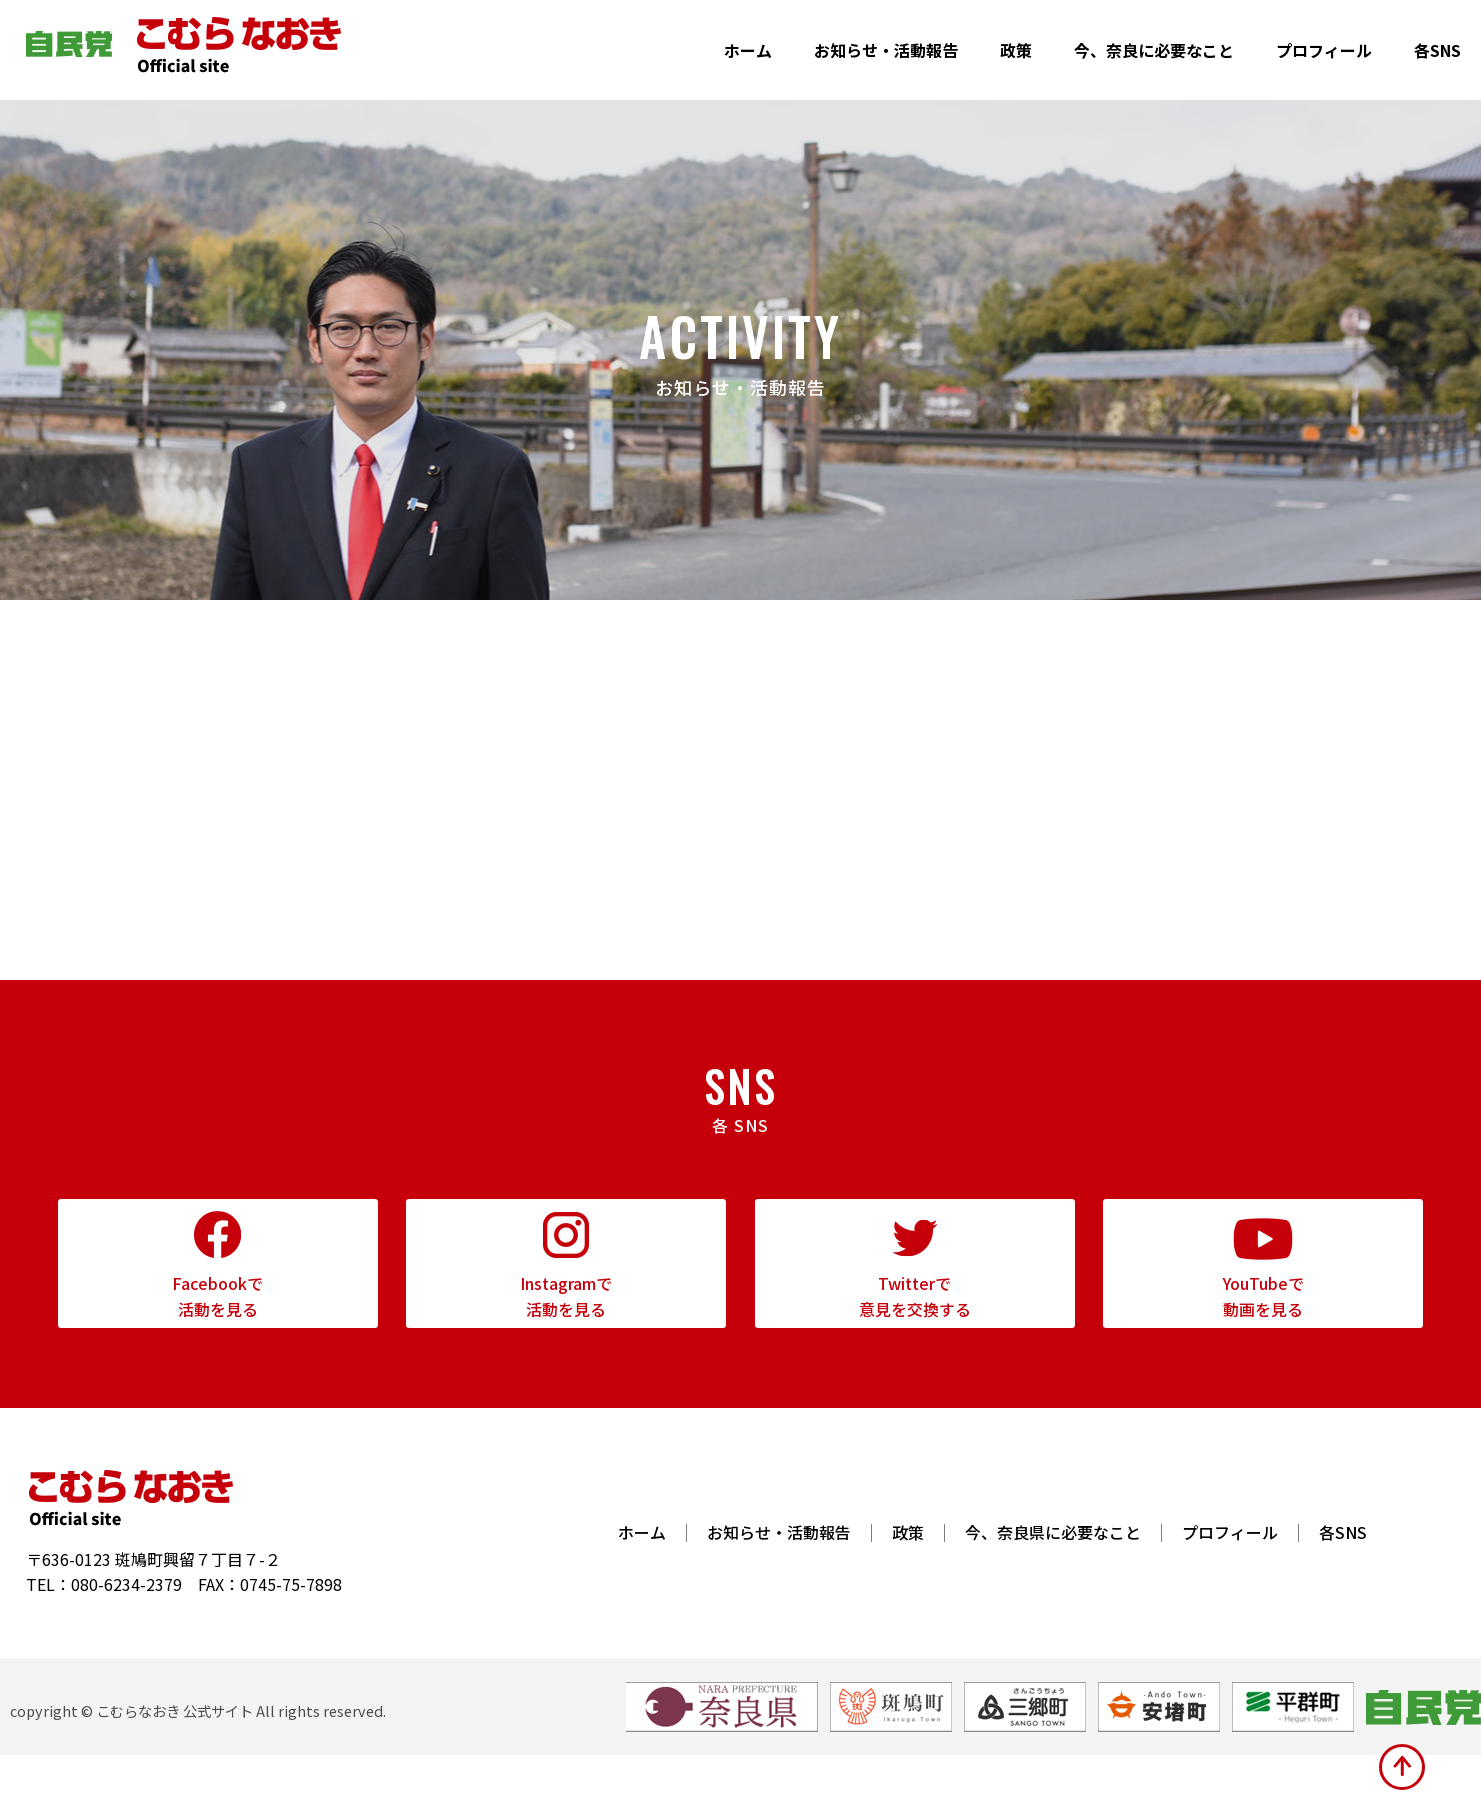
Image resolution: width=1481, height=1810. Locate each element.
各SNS (1437, 50)
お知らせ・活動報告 (878, 50)
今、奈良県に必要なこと (1053, 1588)
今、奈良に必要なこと (1150, 50)
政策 (1010, 50)
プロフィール (1322, 50)
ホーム (738, 50)
